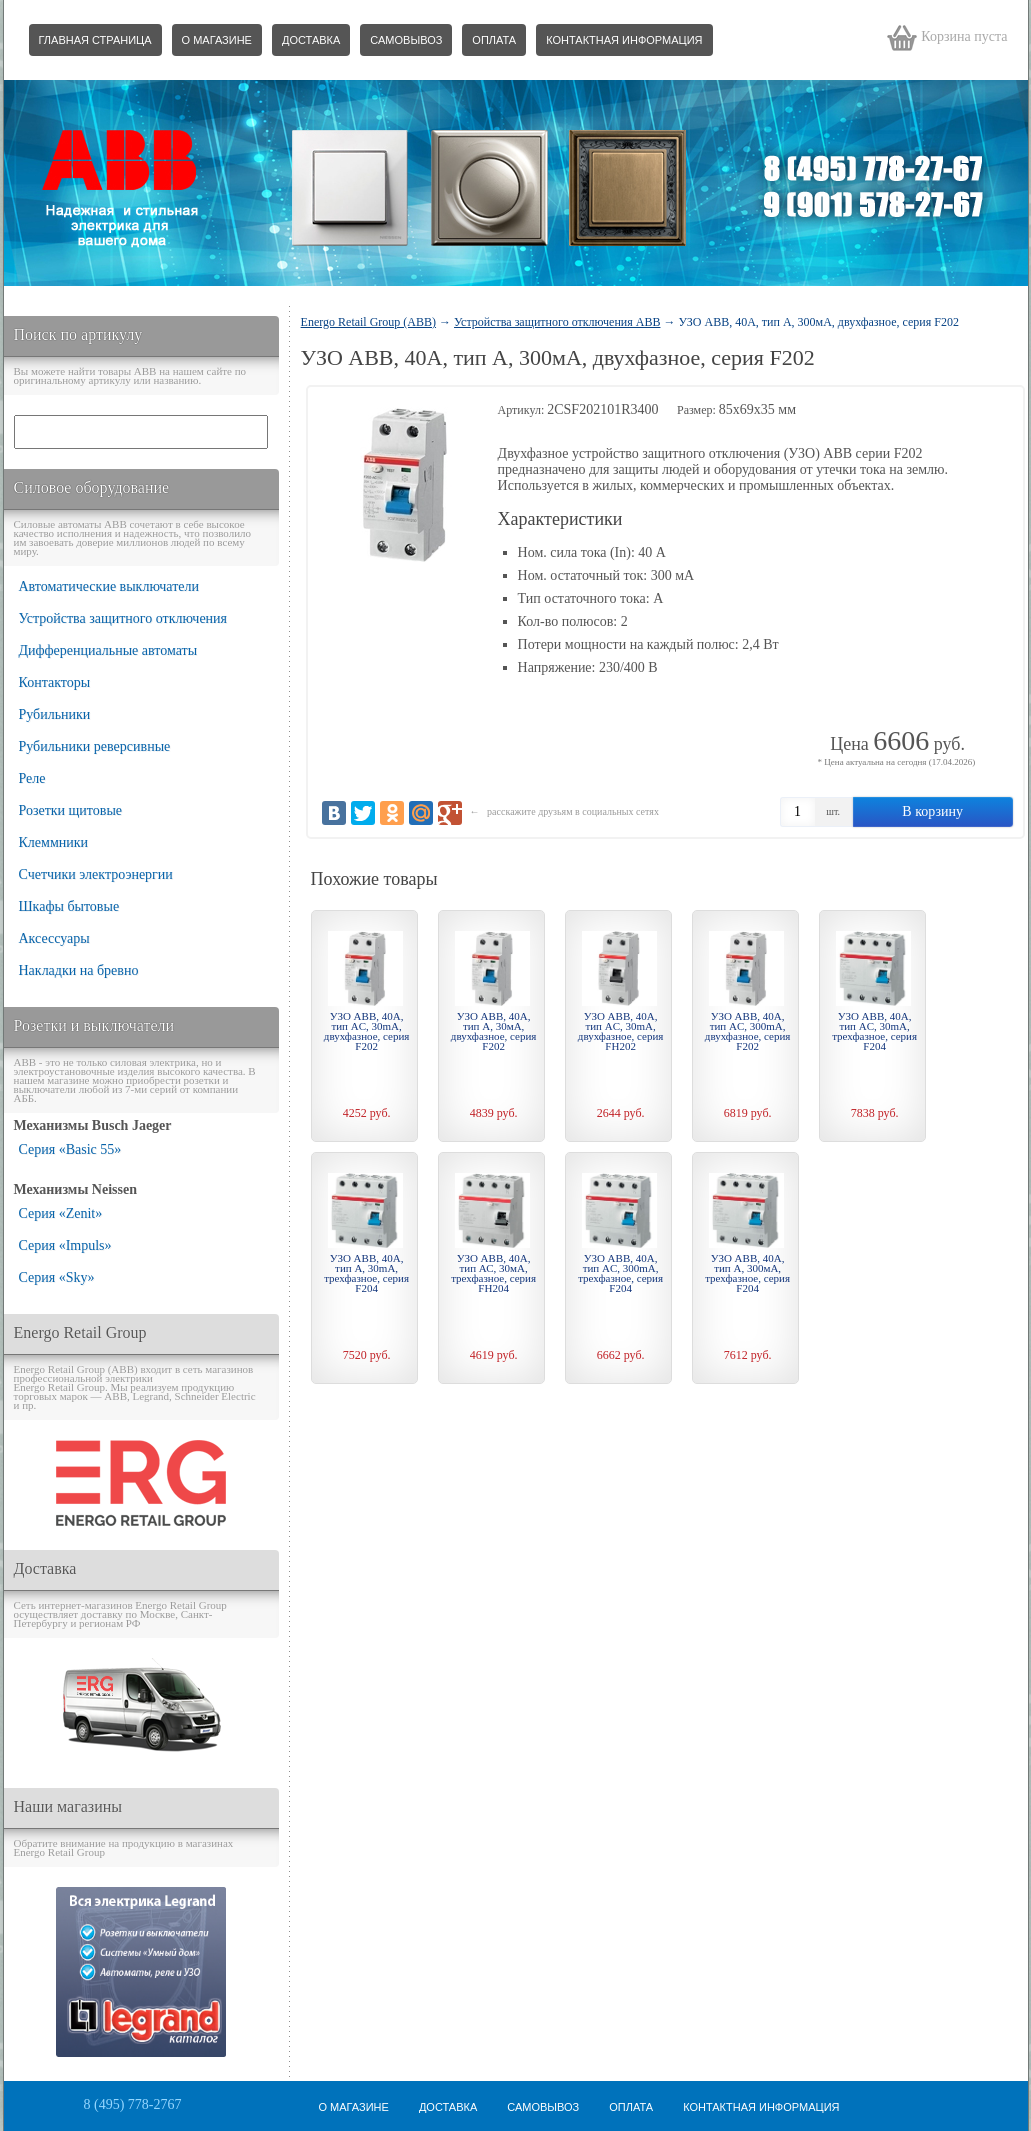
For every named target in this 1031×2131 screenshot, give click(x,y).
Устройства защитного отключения (123, 618)
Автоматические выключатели (109, 586)
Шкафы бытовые (69, 906)
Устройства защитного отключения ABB (557, 322)
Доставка (311, 40)
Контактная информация (624, 40)
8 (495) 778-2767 (133, 2104)
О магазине (217, 40)
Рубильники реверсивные (95, 746)
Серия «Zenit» (61, 1213)
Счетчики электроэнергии (96, 874)
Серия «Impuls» (65, 1245)
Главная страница (95, 40)
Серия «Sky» (57, 1277)
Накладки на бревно (79, 970)
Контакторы (55, 682)
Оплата (494, 40)
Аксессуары (54, 938)
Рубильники (55, 714)
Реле (32, 778)
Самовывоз (406, 40)
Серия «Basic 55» (70, 1149)
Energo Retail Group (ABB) (368, 322)
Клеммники (54, 842)
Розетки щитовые (71, 810)
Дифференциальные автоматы (108, 650)
